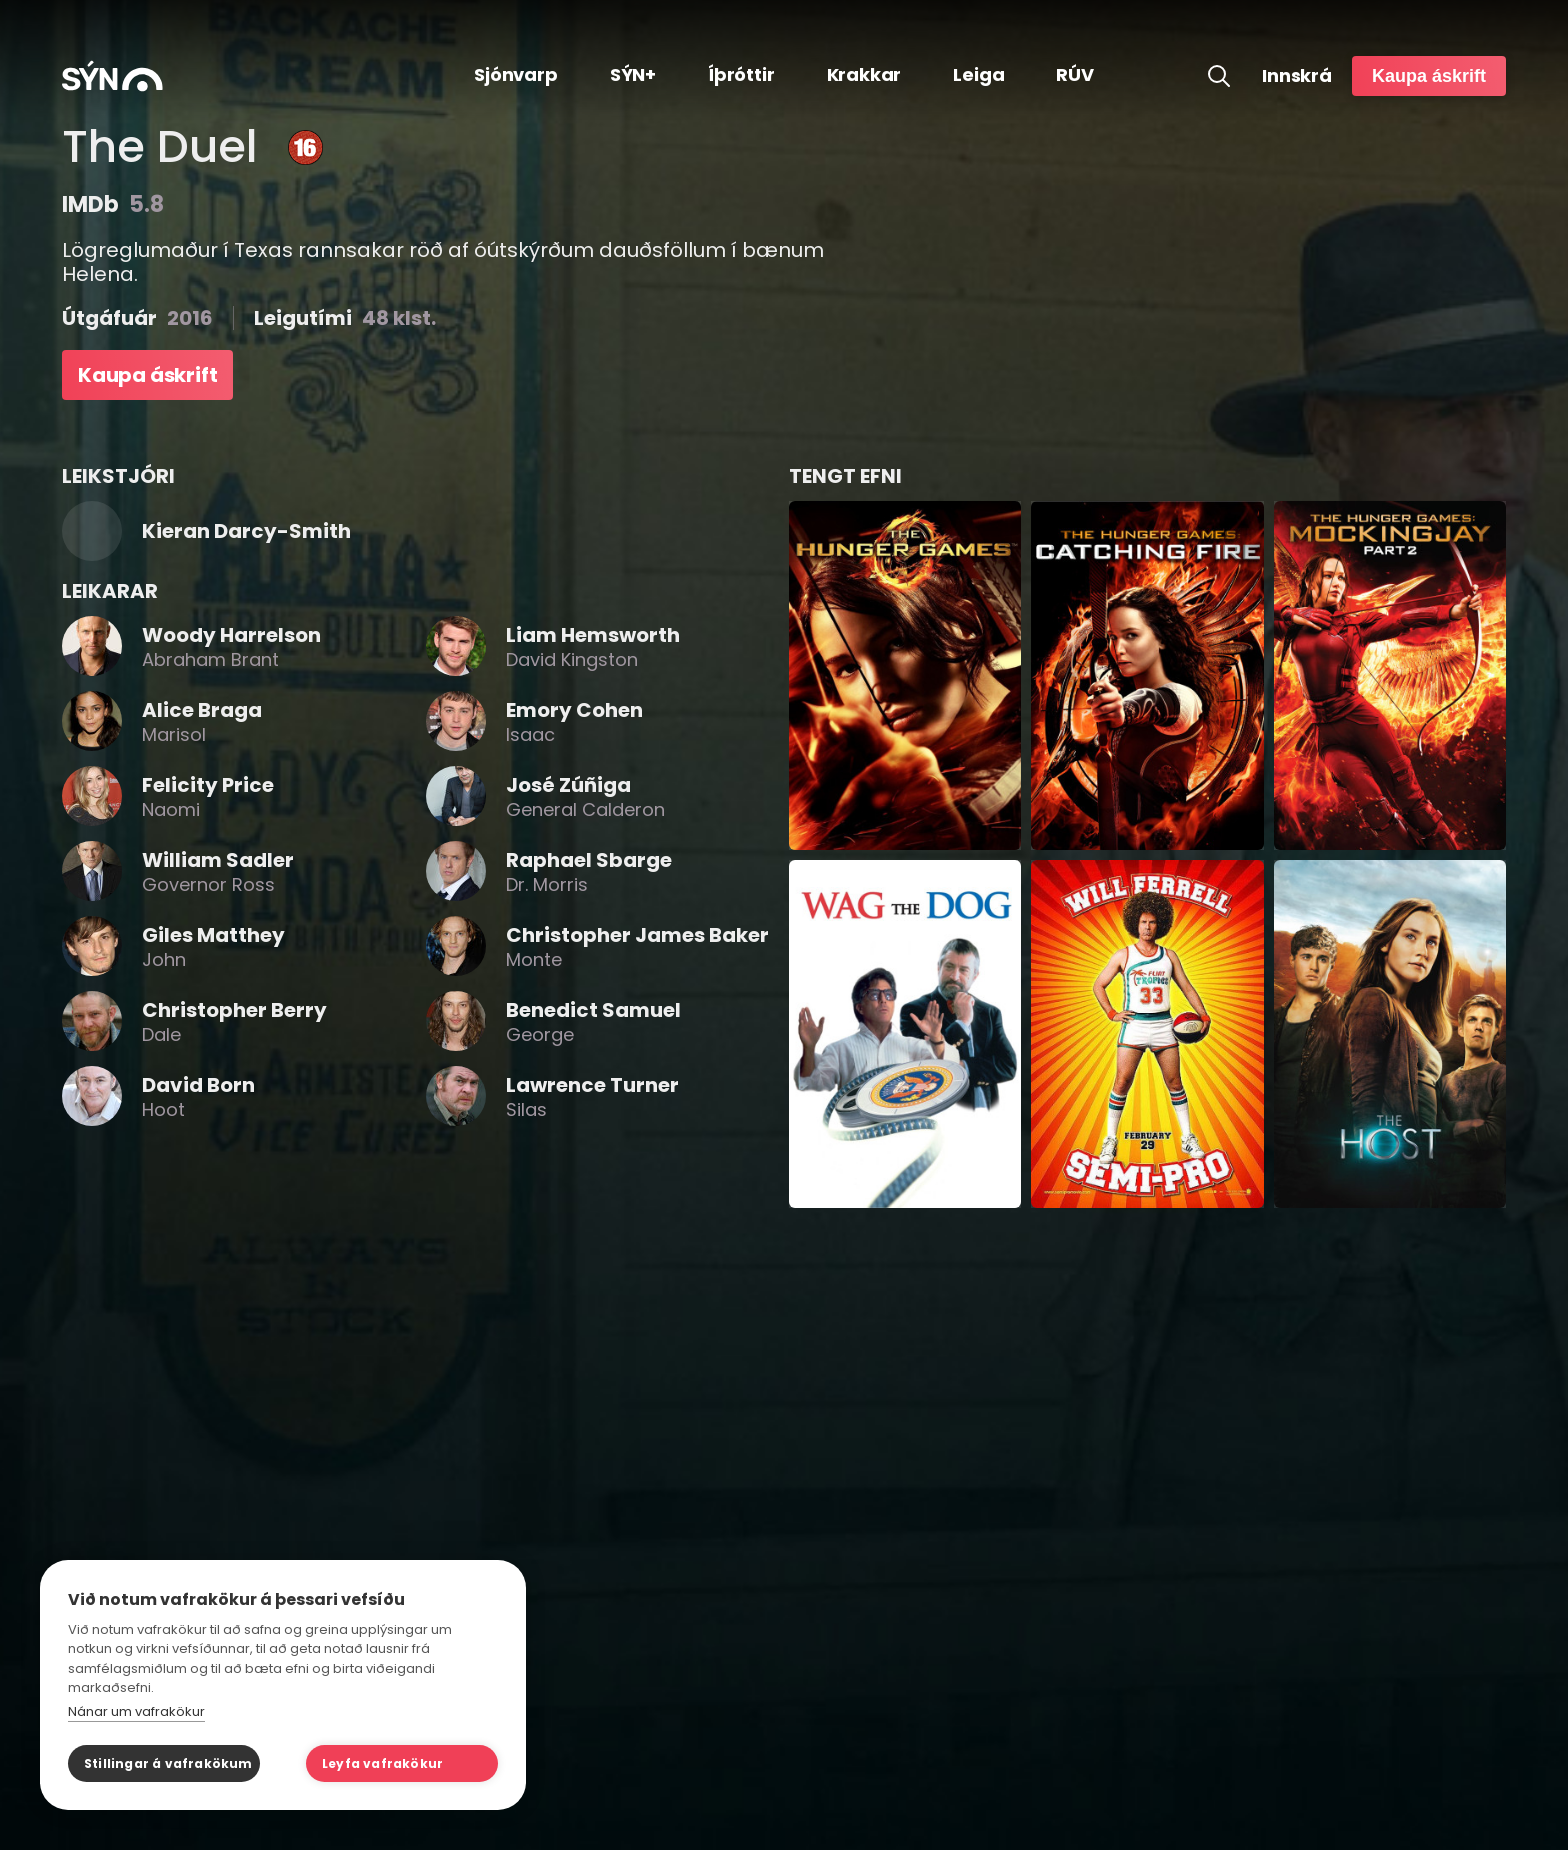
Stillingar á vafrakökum (168, 1763)
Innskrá (1297, 76)
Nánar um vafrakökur (136, 1711)
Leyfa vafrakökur (382, 1763)
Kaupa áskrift (1429, 76)
